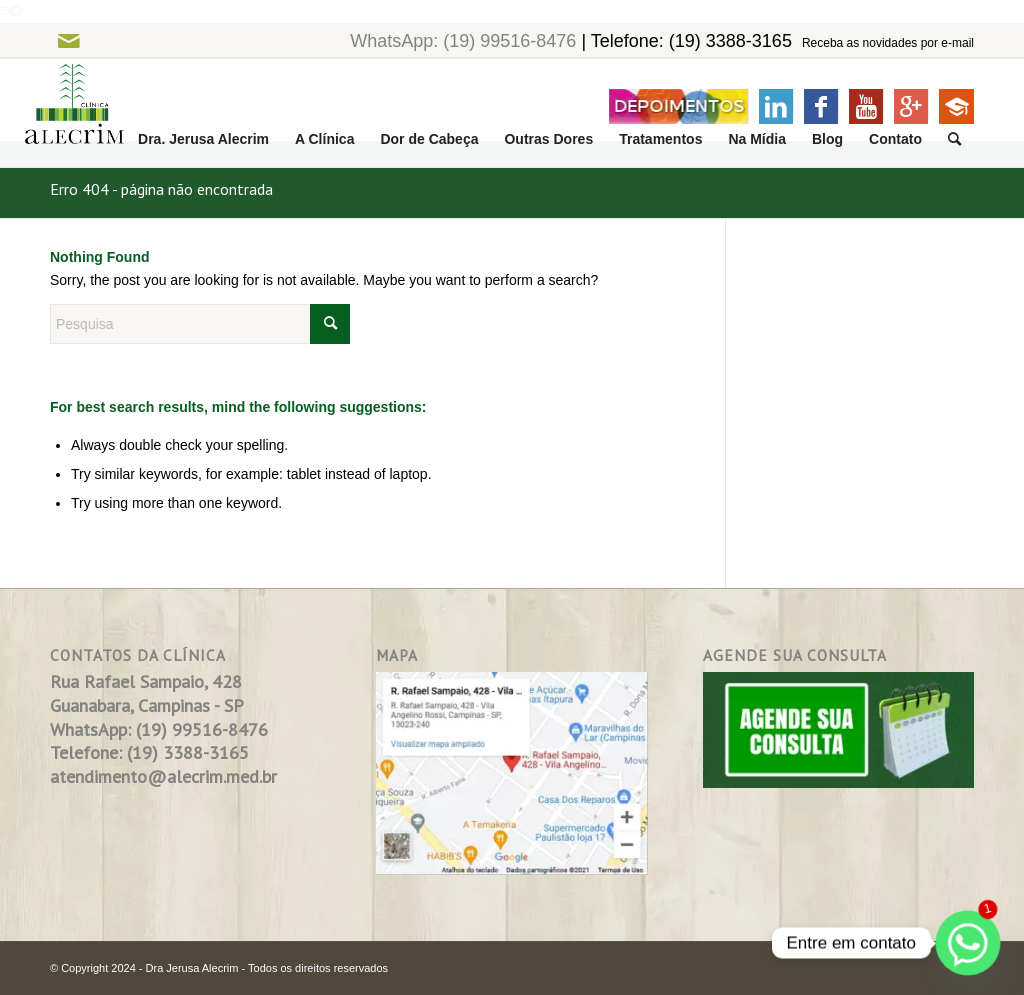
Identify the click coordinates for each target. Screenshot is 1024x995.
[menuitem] (203, 139)
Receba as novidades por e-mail (888, 43)
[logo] (62, 114)
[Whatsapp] (968, 943)
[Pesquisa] (954, 139)
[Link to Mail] (68, 40)
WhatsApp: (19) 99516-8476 (463, 41)
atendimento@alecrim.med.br (163, 776)
